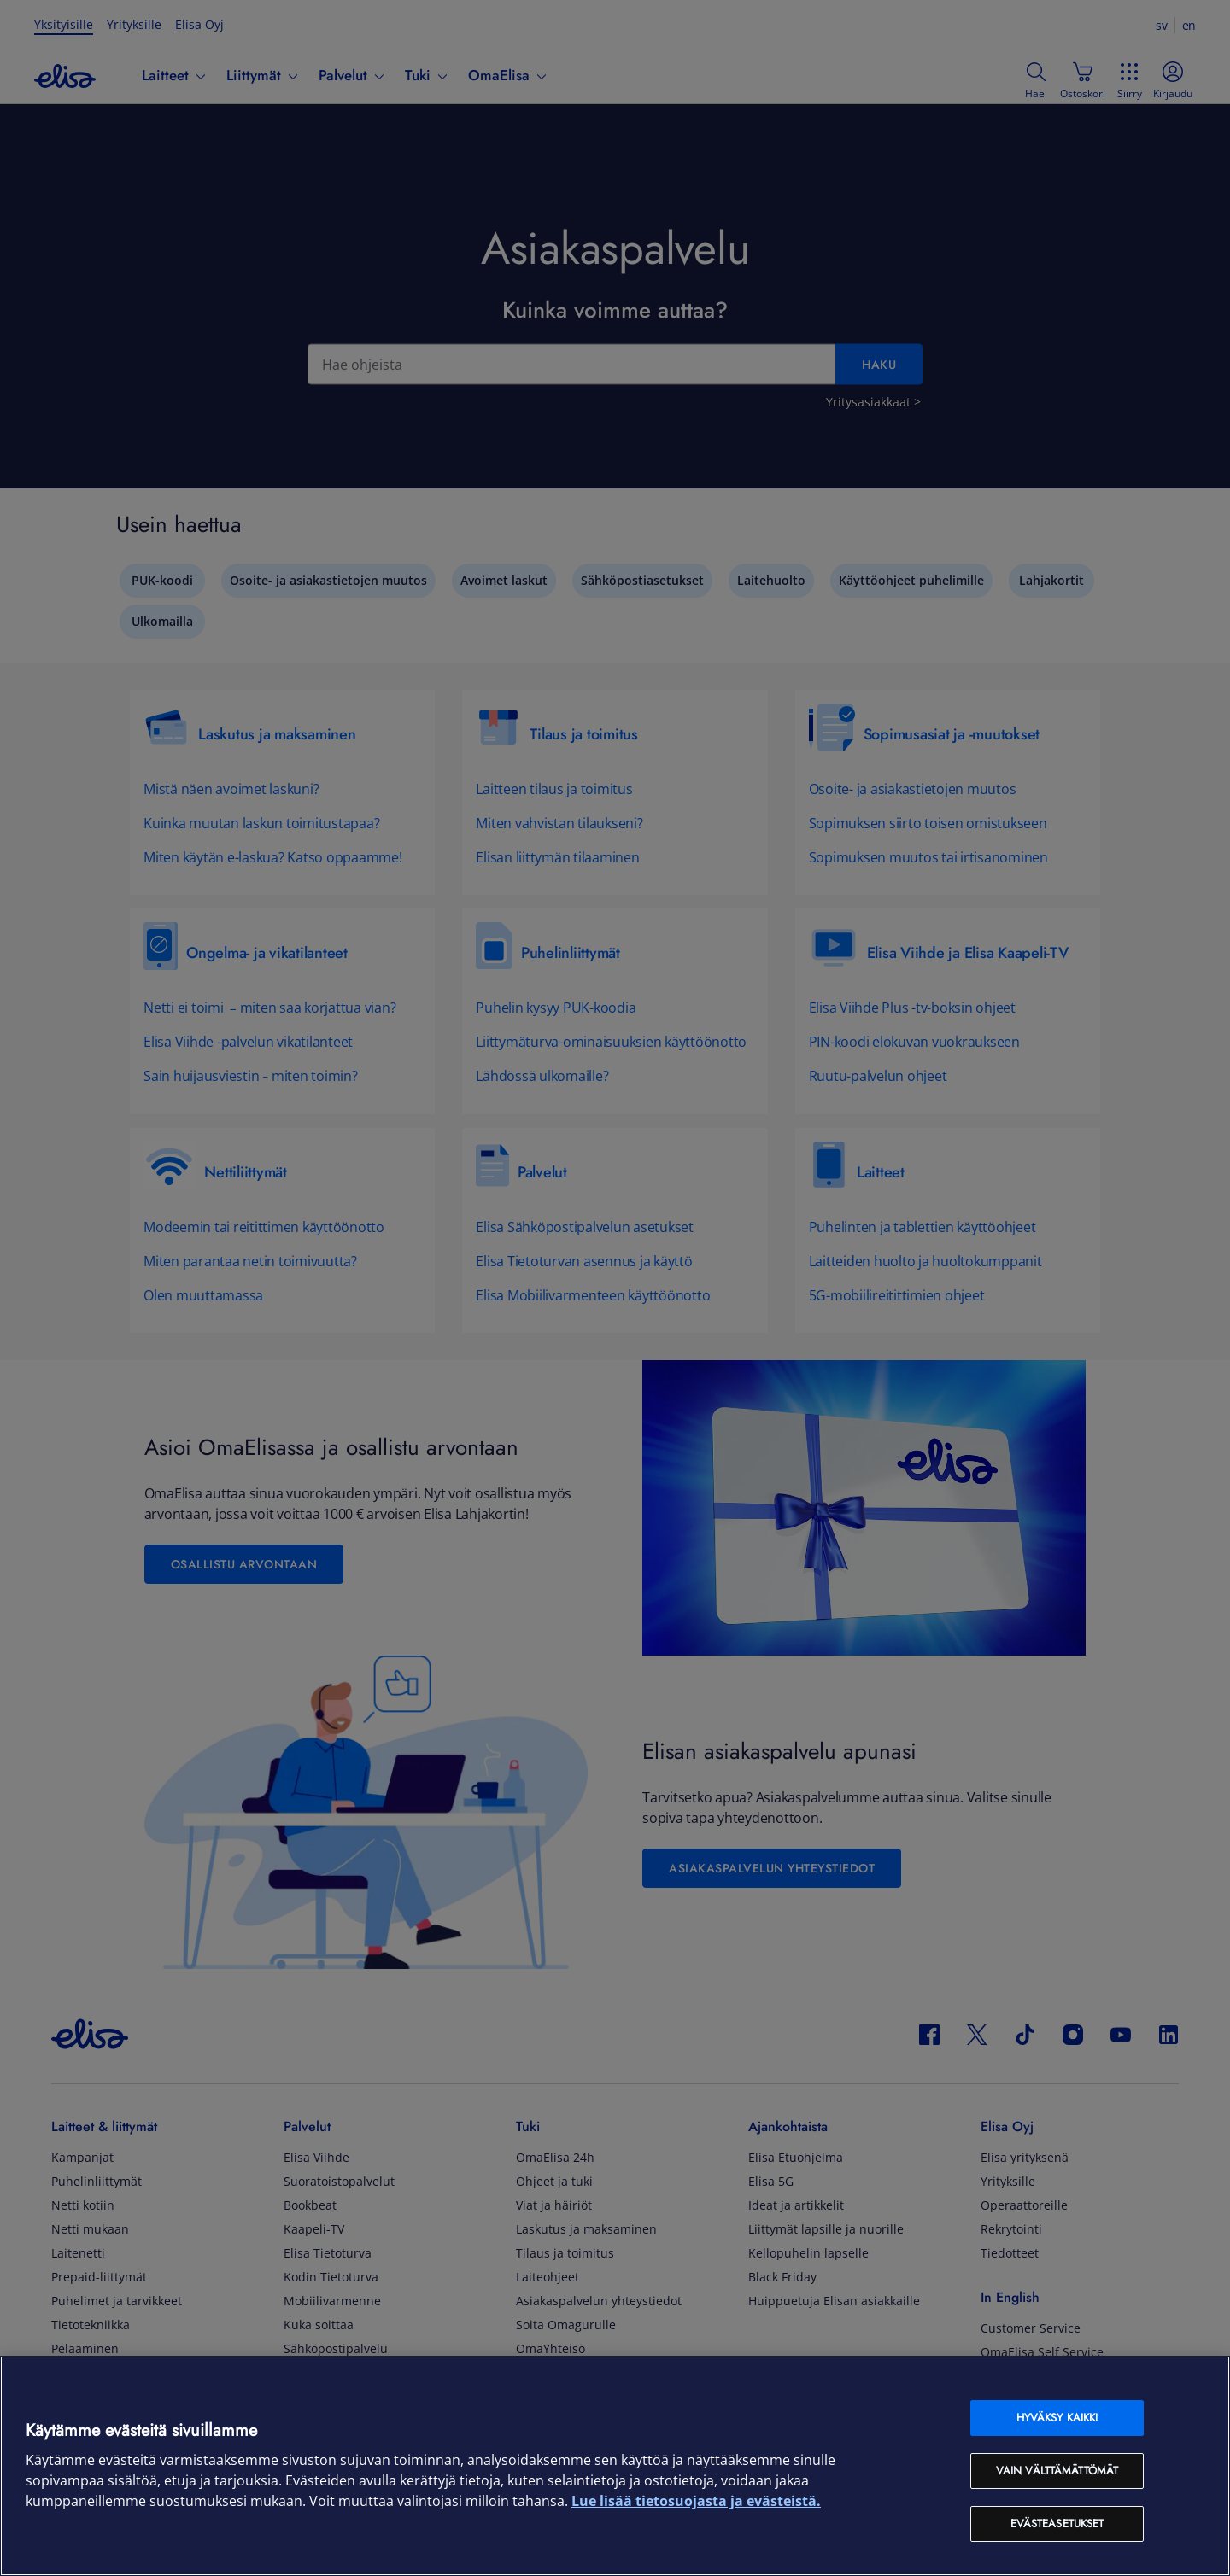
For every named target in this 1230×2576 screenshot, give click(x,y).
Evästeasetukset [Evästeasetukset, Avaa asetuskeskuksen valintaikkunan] (1057, 2523)
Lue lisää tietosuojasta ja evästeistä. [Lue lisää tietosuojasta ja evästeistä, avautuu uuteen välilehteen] (696, 2500)
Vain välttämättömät (1057, 2470)
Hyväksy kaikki (1057, 2418)
